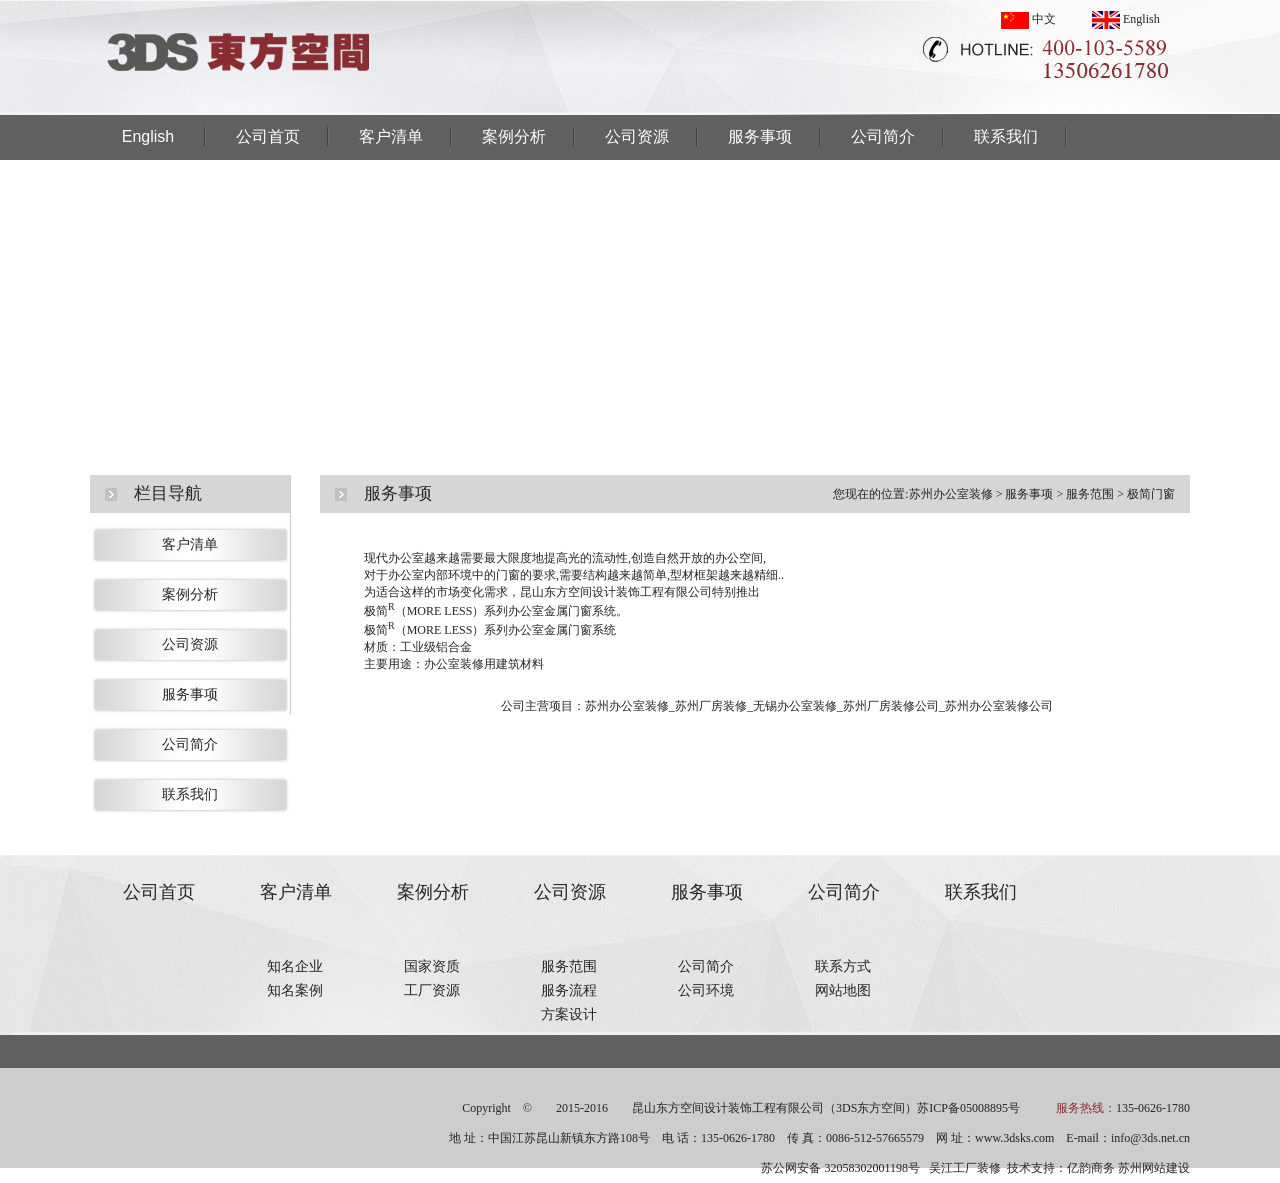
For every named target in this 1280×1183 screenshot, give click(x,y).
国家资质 (432, 966)
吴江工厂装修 (965, 1168)
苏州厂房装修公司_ (894, 706)
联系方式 (843, 966)
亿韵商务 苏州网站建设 (1128, 1168)
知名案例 (295, 990)
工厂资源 (432, 990)
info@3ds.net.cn (1150, 1138)
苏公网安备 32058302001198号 (840, 1168)
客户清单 (391, 136)
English (1126, 19)
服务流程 (569, 990)
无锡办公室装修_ (798, 706)
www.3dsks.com (1014, 1138)
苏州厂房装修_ (714, 706)
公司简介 (883, 136)
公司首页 (268, 136)
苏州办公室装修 (951, 494)
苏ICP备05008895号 (968, 1108)
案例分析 (514, 136)
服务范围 (1090, 494)
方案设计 (569, 1014)
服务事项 (760, 136)
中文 (1028, 19)
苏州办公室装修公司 (999, 706)
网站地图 (843, 990)
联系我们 (1006, 136)
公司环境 (706, 990)
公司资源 (637, 136)
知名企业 (295, 966)
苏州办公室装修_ (630, 706)
